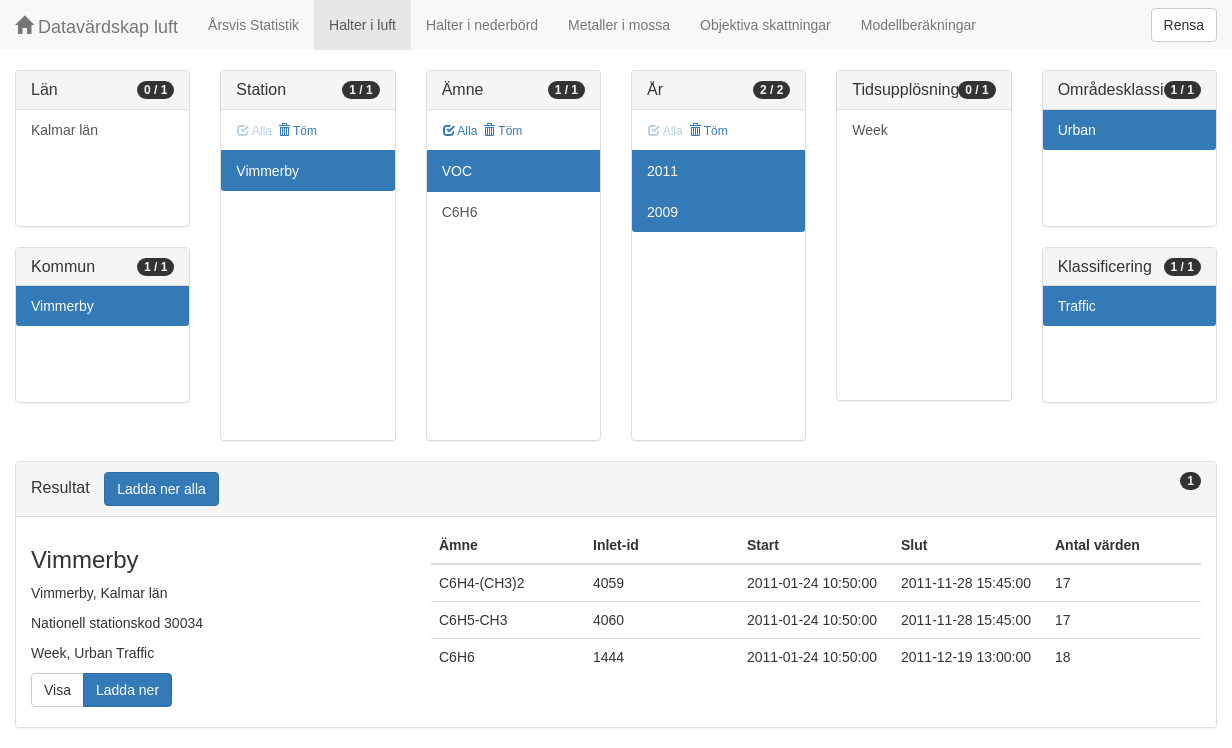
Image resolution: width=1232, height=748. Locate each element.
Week (870, 130)
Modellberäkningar (918, 25)
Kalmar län (64, 130)
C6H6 (460, 212)
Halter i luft (362, 25)
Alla (460, 131)
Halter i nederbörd (482, 25)
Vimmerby (62, 306)
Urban (1077, 130)
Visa (57, 690)
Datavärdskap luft (96, 26)
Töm (297, 131)
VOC (457, 171)
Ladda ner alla (161, 489)
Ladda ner (127, 690)
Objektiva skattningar (765, 25)
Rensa (1184, 25)
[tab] (616, 489)
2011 (662, 171)
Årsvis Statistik (253, 25)
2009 (662, 212)
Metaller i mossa (619, 25)
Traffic (1077, 306)
